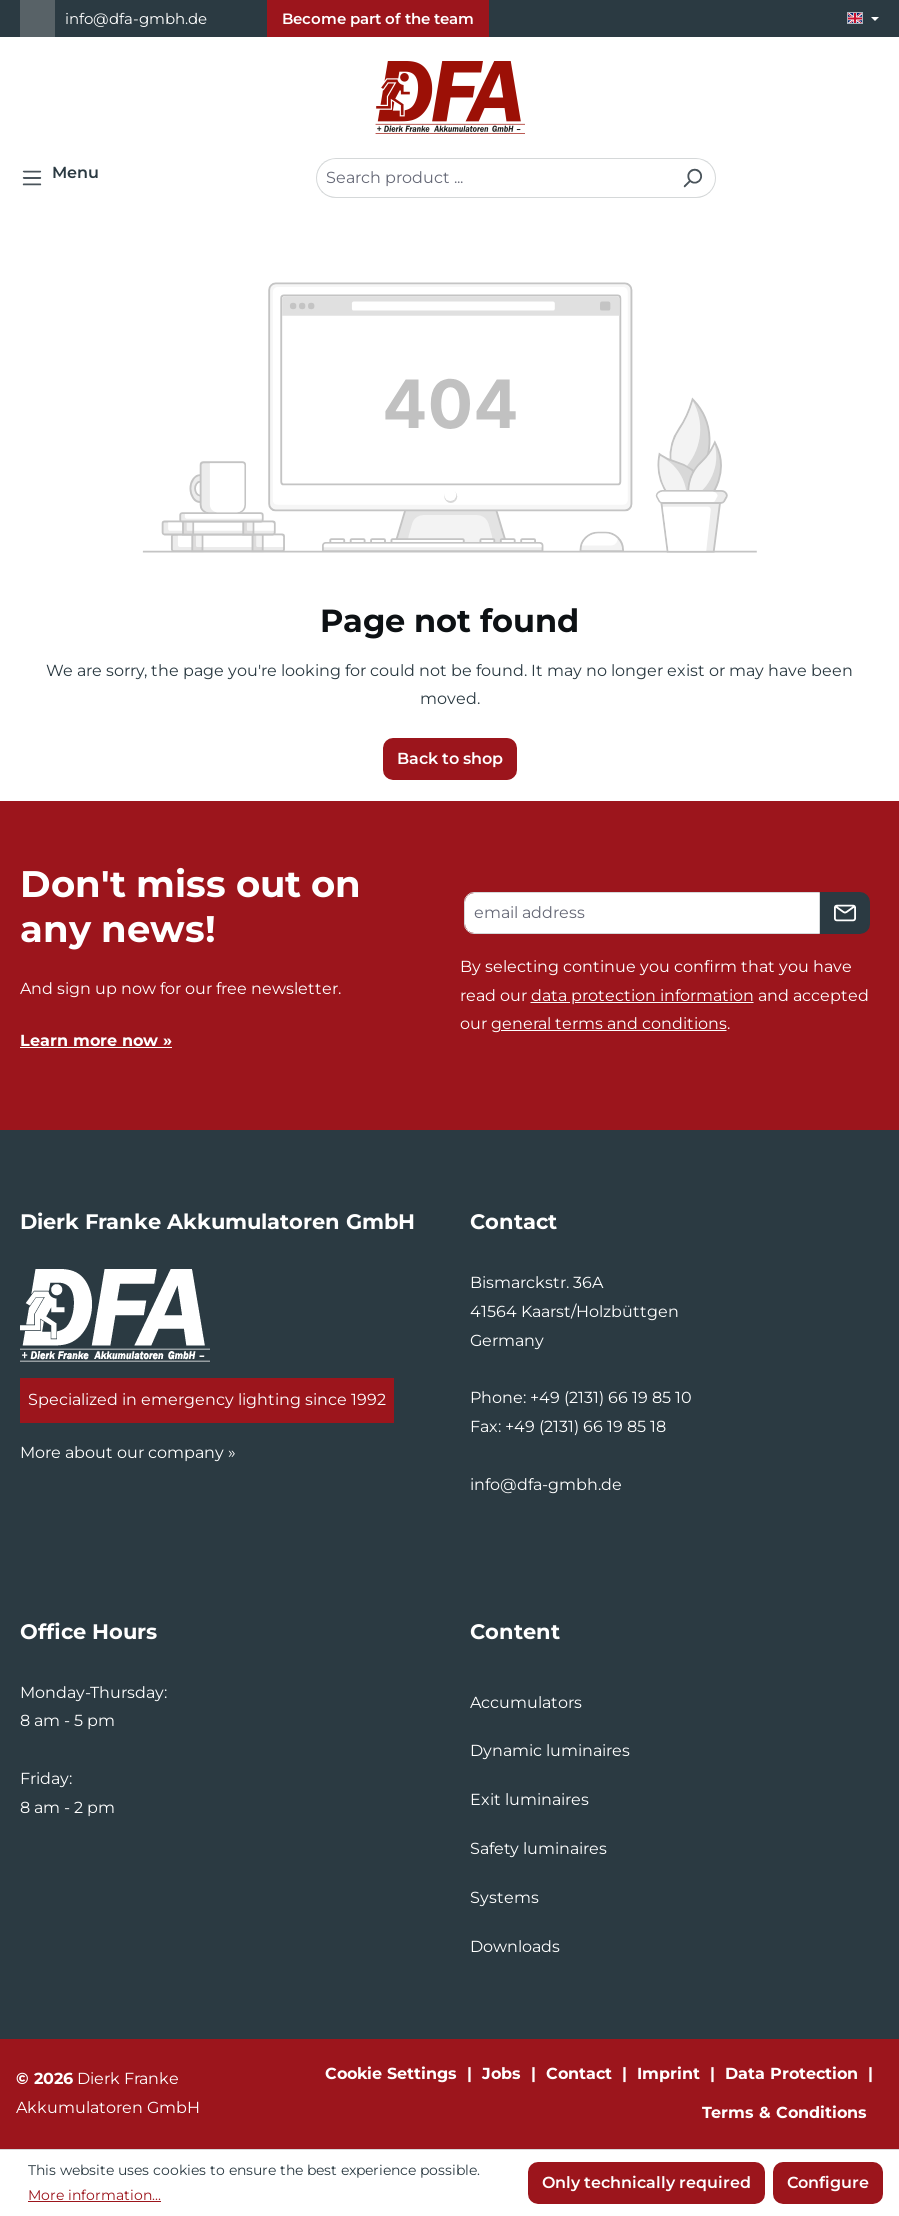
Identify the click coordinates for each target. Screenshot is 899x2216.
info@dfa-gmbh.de (136, 18)
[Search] (692, 178)
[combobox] (493, 178)
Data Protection (791, 2073)
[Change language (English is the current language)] (863, 18)
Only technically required (646, 2182)
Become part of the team (378, 18)
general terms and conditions (609, 1023)
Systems (504, 1897)
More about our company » (128, 1452)
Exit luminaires (529, 1799)
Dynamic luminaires (550, 1750)
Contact (579, 2073)
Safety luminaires (538, 1848)
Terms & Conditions (784, 2112)
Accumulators (526, 1702)
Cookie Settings (391, 2073)
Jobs (501, 2073)
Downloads (515, 1946)
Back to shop (450, 758)
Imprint (668, 2073)
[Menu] (66, 178)
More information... (94, 2195)
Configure (828, 2182)
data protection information (642, 995)
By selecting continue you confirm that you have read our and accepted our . (664, 995)
